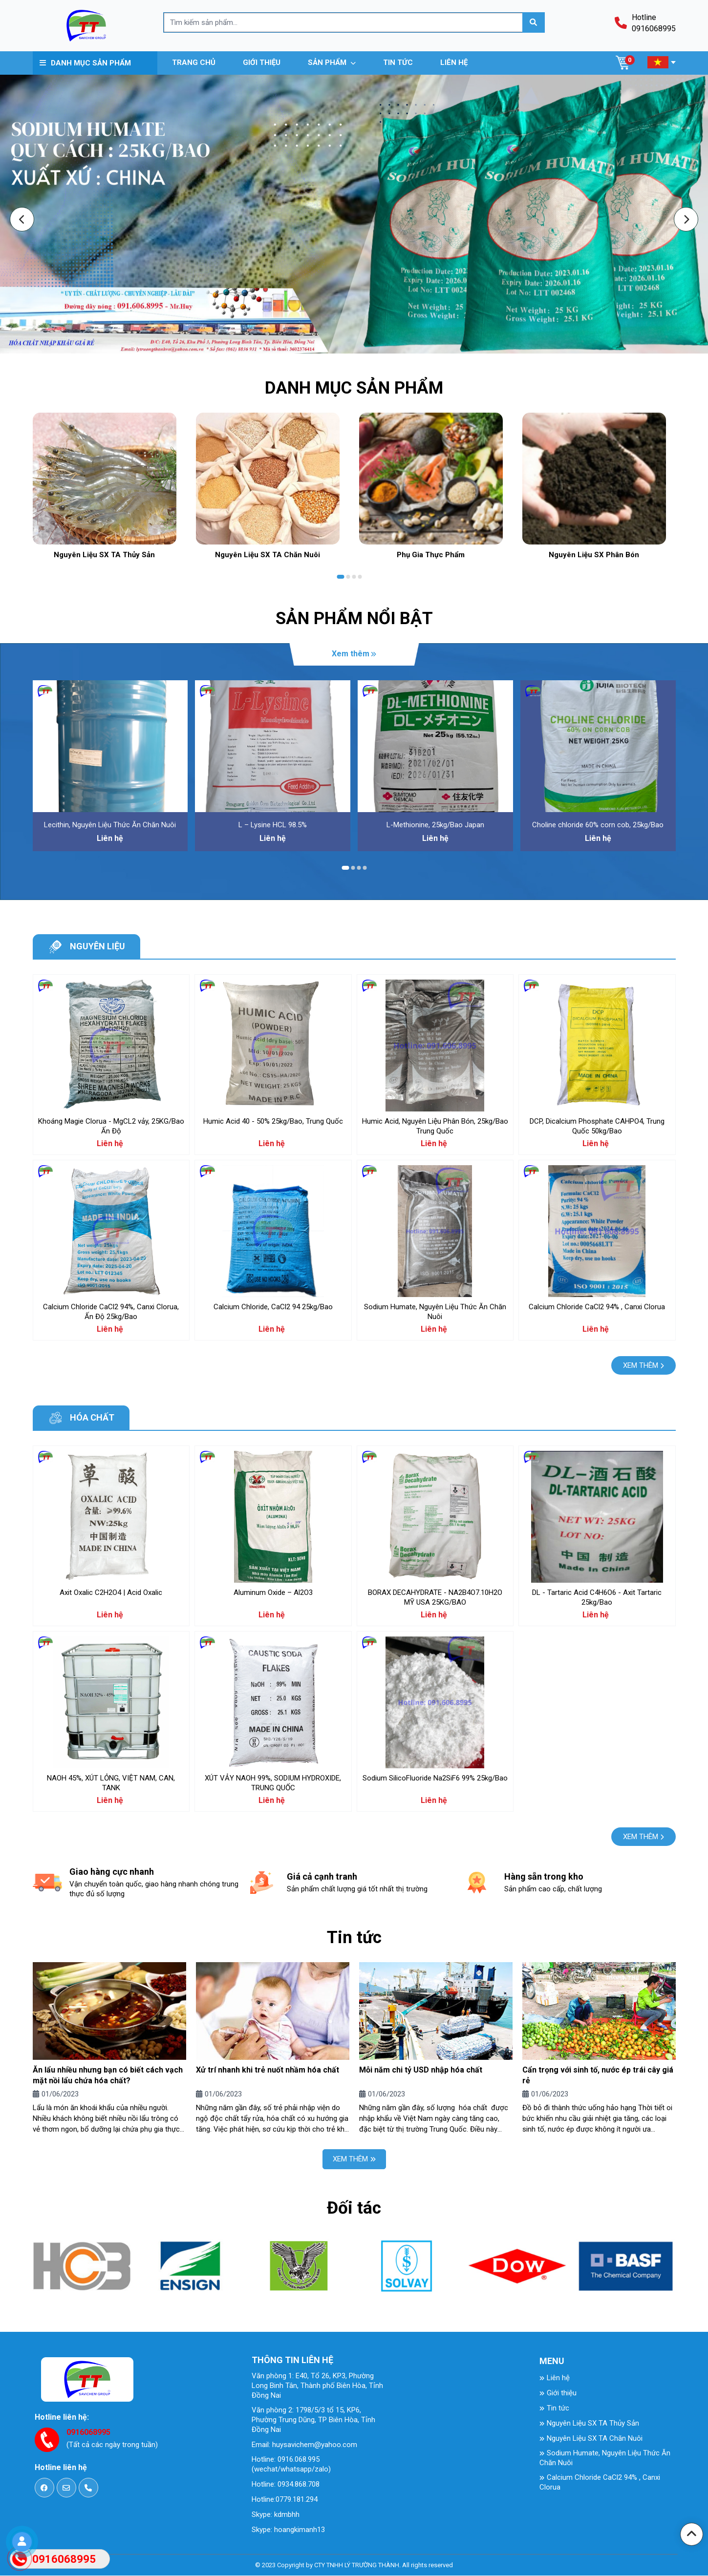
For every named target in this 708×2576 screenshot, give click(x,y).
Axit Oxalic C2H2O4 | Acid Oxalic (111, 1593)
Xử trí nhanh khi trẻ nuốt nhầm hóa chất (267, 2070)
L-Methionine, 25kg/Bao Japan (435, 824)
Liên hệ (554, 2378)
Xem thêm (354, 653)
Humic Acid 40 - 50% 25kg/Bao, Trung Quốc (273, 1121)
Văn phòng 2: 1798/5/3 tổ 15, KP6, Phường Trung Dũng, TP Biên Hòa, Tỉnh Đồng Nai (313, 2421)
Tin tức (554, 2409)
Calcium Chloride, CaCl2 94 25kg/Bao (273, 1307)
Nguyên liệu (97, 947)
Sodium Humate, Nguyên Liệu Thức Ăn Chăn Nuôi (604, 2459)
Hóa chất (92, 1418)
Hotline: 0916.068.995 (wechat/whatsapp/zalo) (291, 2465)
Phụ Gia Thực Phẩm (431, 554)
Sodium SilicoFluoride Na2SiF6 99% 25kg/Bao (435, 1778)
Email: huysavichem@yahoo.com (304, 2445)
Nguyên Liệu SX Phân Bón (594, 554)
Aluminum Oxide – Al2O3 (273, 1593)
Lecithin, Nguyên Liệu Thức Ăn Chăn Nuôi (110, 824)
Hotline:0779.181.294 (285, 2500)
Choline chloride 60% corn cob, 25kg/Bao (598, 824)
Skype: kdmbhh (276, 2515)
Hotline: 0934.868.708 (286, 2485)
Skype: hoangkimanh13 (288, 2530)
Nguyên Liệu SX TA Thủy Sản (104, 554)
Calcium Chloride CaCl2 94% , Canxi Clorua (597, 1307)
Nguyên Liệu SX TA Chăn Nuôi (267, 554)
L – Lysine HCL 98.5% (272, 824)
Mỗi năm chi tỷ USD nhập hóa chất (420, 2070)
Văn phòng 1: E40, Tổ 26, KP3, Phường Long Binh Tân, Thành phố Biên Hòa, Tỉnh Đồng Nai (317, 2386)
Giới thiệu (558, 2393)
